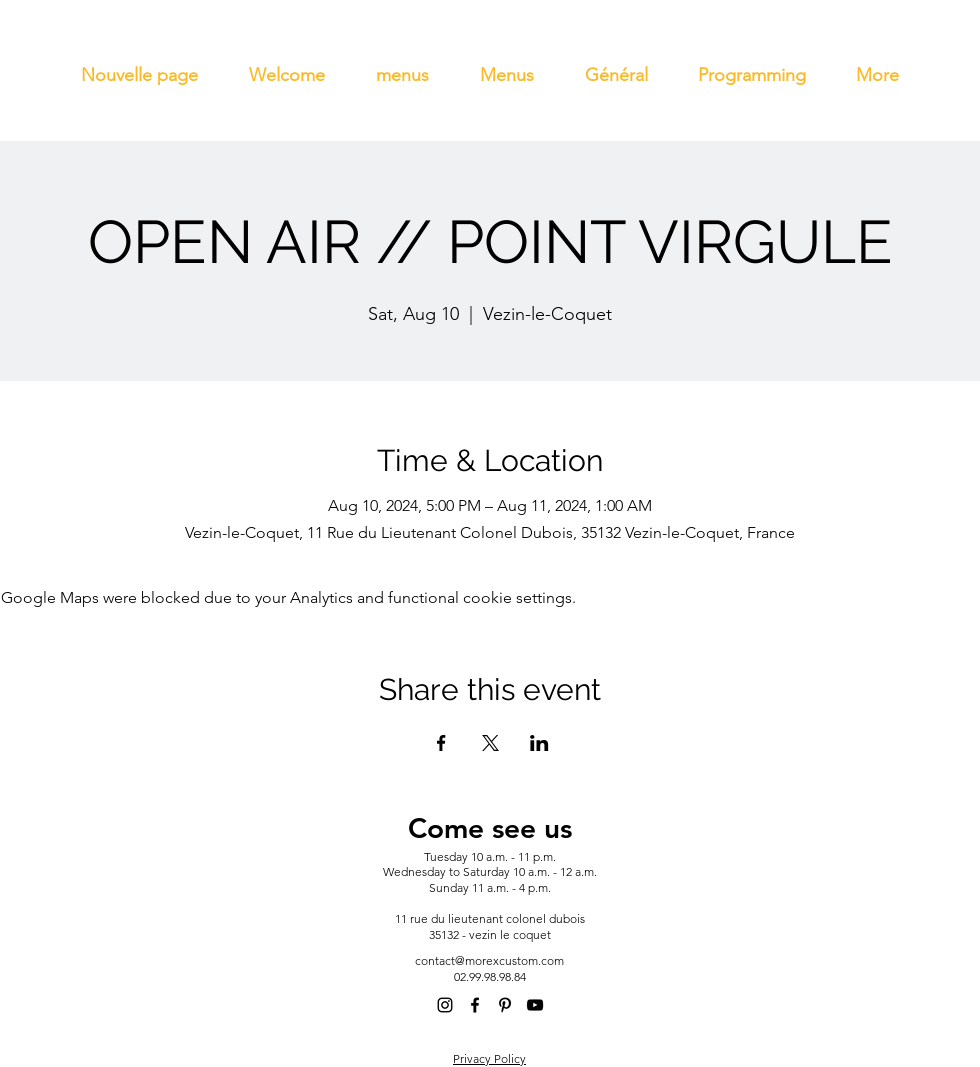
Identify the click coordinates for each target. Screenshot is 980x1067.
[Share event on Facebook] (441, 743)
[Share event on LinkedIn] (539, 743)
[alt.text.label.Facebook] (475, 1005)
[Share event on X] (490, 743)
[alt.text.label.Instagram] (445, 1005)
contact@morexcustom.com (489, 960)
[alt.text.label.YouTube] (535, 1005)
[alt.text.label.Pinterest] (505, 1005)
